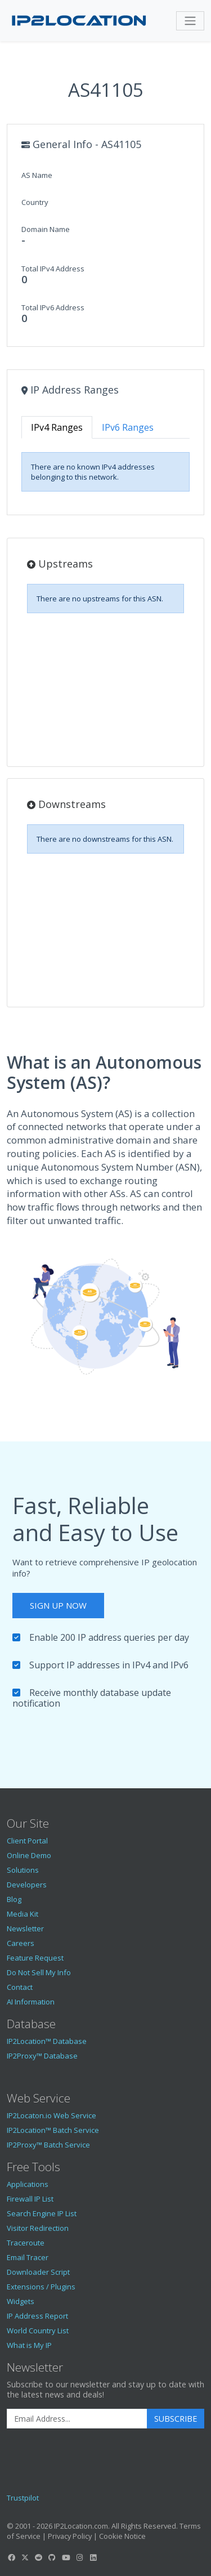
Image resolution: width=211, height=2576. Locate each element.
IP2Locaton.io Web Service (51, 2115)
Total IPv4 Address (52, 269)
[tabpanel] (105, 472)
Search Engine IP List (42, 2213)
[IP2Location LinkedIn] (93, 2557)
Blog (14, 1899)
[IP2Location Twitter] (24, 2557)
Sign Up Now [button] (58, 1605)
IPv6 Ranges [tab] (128, 427)
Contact (20, 1987)
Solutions (23, 1870)
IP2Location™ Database (47, 2041)
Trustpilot (23, 2498)
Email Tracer (27, 2257)
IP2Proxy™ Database (42, 2056)
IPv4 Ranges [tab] (57, 427)
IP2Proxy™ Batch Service (48, 2145)
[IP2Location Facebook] (11, 2557)
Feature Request (35, 1958)
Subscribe (175, 2418)
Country (34, 202)
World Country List (38, 2330)
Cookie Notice (122, 2536)
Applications (27, 2184)
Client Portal (27, 1841)
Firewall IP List (30, 2199)
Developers (27, 1884)
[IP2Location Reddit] (38, 2557)
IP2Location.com (81, 2526)
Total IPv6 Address (52, 307)
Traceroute (25, 2243)
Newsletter (25, 1928)
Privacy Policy (70, 2536)
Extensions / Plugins (41, 2287)
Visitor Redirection (38, 2228)
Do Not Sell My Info (39, 1972)
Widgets (20, 2301)
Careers (20, 1943)
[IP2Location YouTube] (65, 2557)
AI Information (31, 2002)
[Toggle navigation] (190, 20)
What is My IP (29, 2345)
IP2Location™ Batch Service (53, 2130)
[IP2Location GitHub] (52, 2557)
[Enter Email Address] (77, 2419)
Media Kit (22, 1914)
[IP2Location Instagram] (79, 2557)
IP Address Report (37, 2316)
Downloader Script (38, 2272)
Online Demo (29, 1855)
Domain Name (45, 229)
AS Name (36, 175)
